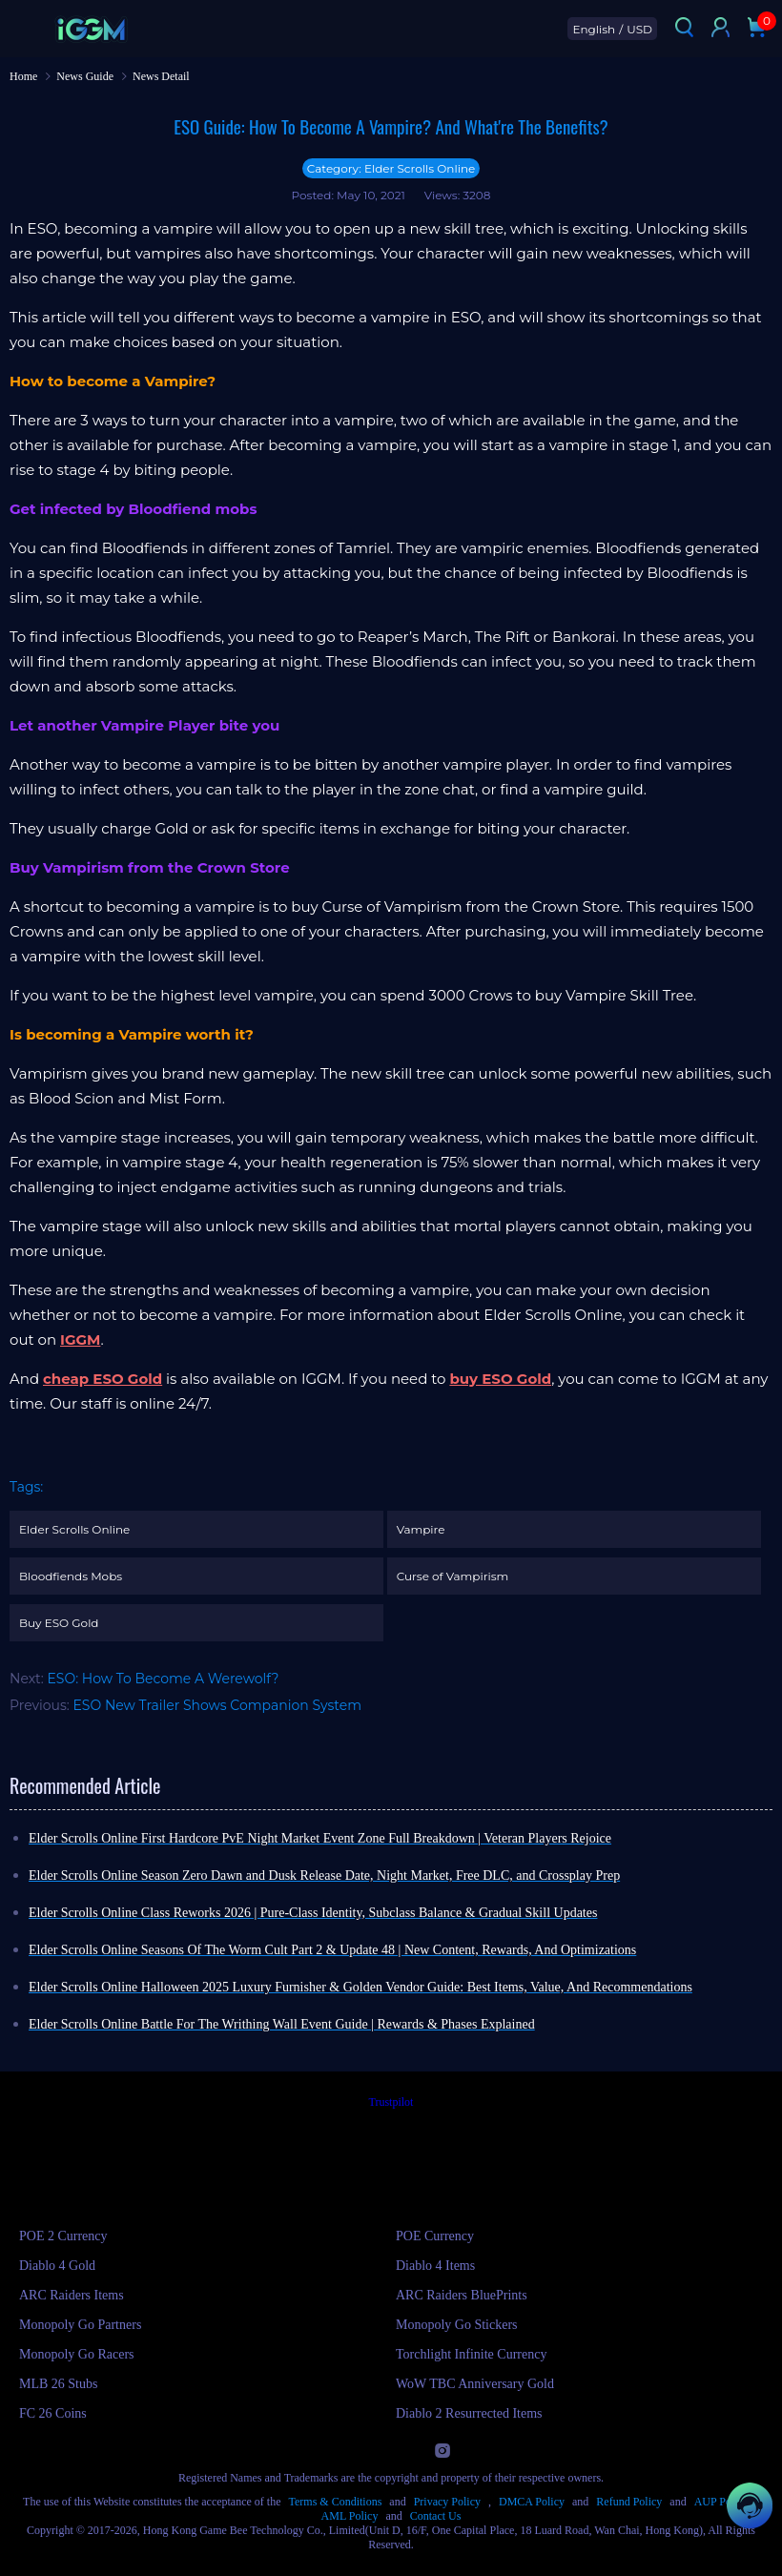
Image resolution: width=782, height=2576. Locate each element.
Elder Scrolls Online (74, 1529)
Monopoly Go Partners (80, 2325)
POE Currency (435, 2236)
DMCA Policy (532, 2501)
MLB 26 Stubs (58, 2384)
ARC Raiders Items (71, 2295)
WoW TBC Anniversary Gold (475, 2384)
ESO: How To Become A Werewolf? (162, 1678)
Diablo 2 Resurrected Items (469, 2413)
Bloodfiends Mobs (70, 1576)
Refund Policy (629, 2501)
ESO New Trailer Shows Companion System (217, 1705)
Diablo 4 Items (435, 2265)
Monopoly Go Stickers (457, 2325)
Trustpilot (391, 2102)
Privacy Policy (447, 2501)
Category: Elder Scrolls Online (391, 168)
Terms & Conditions (335, 2501)
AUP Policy (721, 2501)
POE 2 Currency (63, 2236)
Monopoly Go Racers (76, 2354)
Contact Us (436, 2516)
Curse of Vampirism (453, 1576)
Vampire (421, 1529)
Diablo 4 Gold (57, 2265)
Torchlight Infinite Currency (471, 2354)
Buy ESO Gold (59, 1623)
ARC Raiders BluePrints (461, 2295)
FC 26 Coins (53, 2413)
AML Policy (350, 2516)
